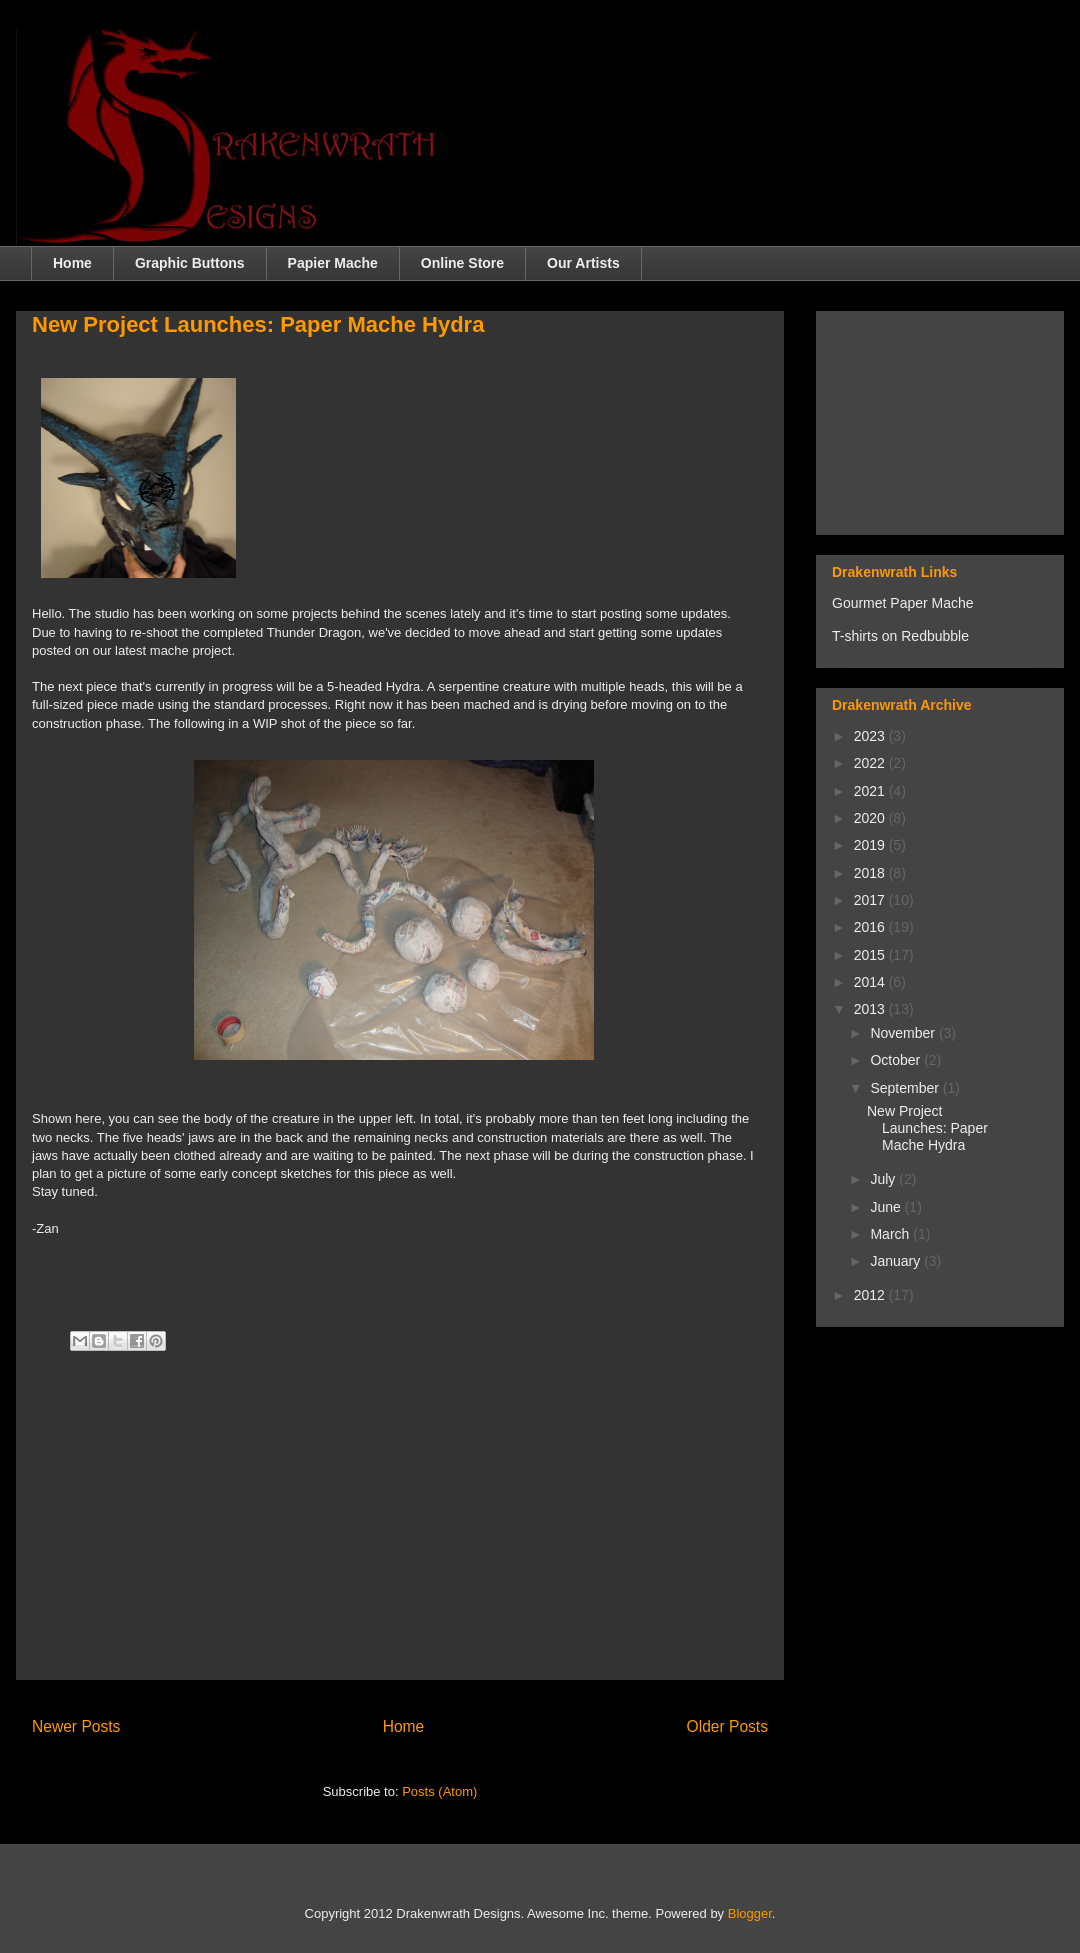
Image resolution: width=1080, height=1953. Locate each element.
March (891, 1234)
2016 (871, 927)
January (897, 1261)
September (906, 1088)
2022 (871, 763)
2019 (871, 845)
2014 (871, 982)
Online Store (462, 263)
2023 (871, 736)
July (884, 1179)
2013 (871, 1009)
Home (72, 263)
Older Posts (727, 1726)
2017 (871, 900)
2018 (871, 873)
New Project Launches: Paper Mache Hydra (258, 324)
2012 (871, 1295)
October (897, 1060)
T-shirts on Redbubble (900, 636)
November (904, 1033)
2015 (871, 955)
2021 (871, 791)
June (887, 1207)
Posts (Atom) (439, 1791)
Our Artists (583, 263)
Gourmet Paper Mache (903, 603)
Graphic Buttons (190, 263)
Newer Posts (76, 1726)
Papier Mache (333, 263)
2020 (871, 818)
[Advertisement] (400, 1524)
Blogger (750, 1913)
